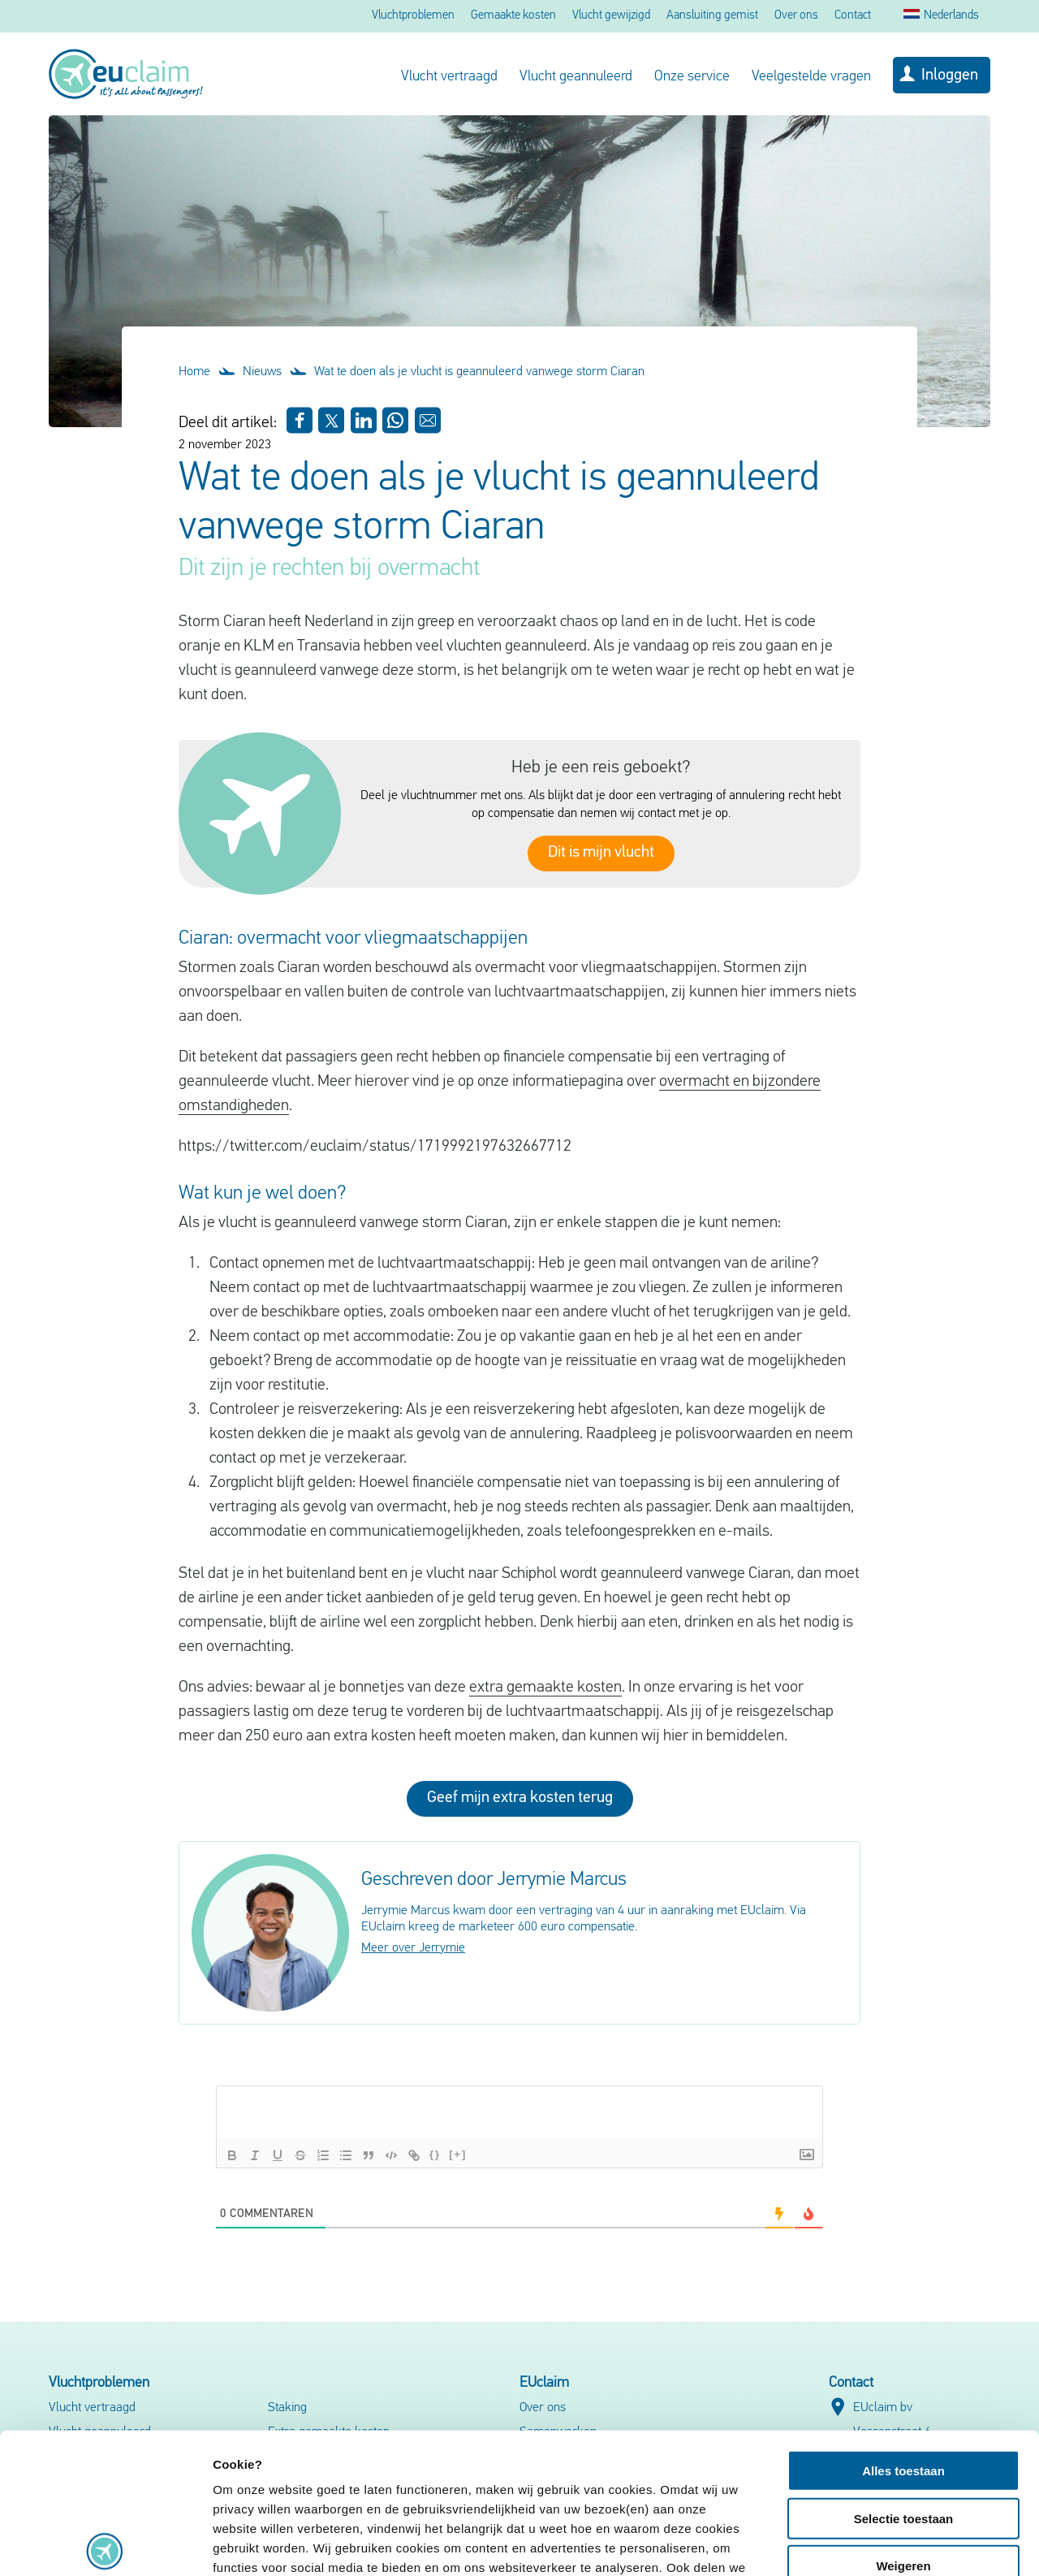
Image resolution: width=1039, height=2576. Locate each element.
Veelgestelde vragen (811, 76)
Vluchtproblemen (413, 16)
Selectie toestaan (904, 2372)
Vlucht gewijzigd (611, 16)
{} (435, 2154)
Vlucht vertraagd (449, 76)
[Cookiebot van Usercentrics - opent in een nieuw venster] (105, 2544)
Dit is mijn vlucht (601, 853)
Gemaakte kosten (513, 16)
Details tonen (877, 2544)
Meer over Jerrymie (413, 1948)
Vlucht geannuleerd (576, 76)
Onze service (692, 76)
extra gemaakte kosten (545, 1687)
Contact (852, 16)
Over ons (796, 16)
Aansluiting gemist (712, 16)
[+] (458, 2154)
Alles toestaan (903, 2325)
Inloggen (949, 75)
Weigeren (903, 2420)
